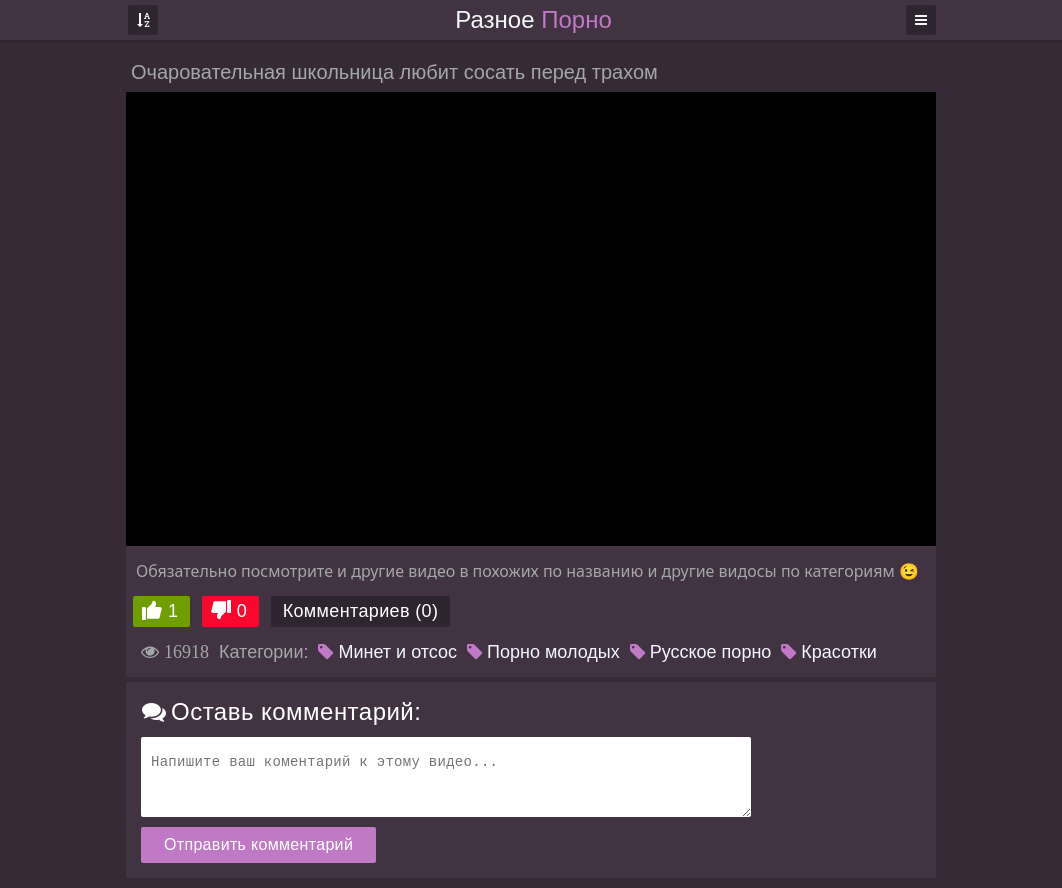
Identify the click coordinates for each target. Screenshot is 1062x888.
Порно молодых (543, 652)
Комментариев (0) (361, 611)
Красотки (829, 652)
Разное (533, 19)
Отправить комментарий (258, 844)
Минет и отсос (387, 652)
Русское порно (701, 652)
